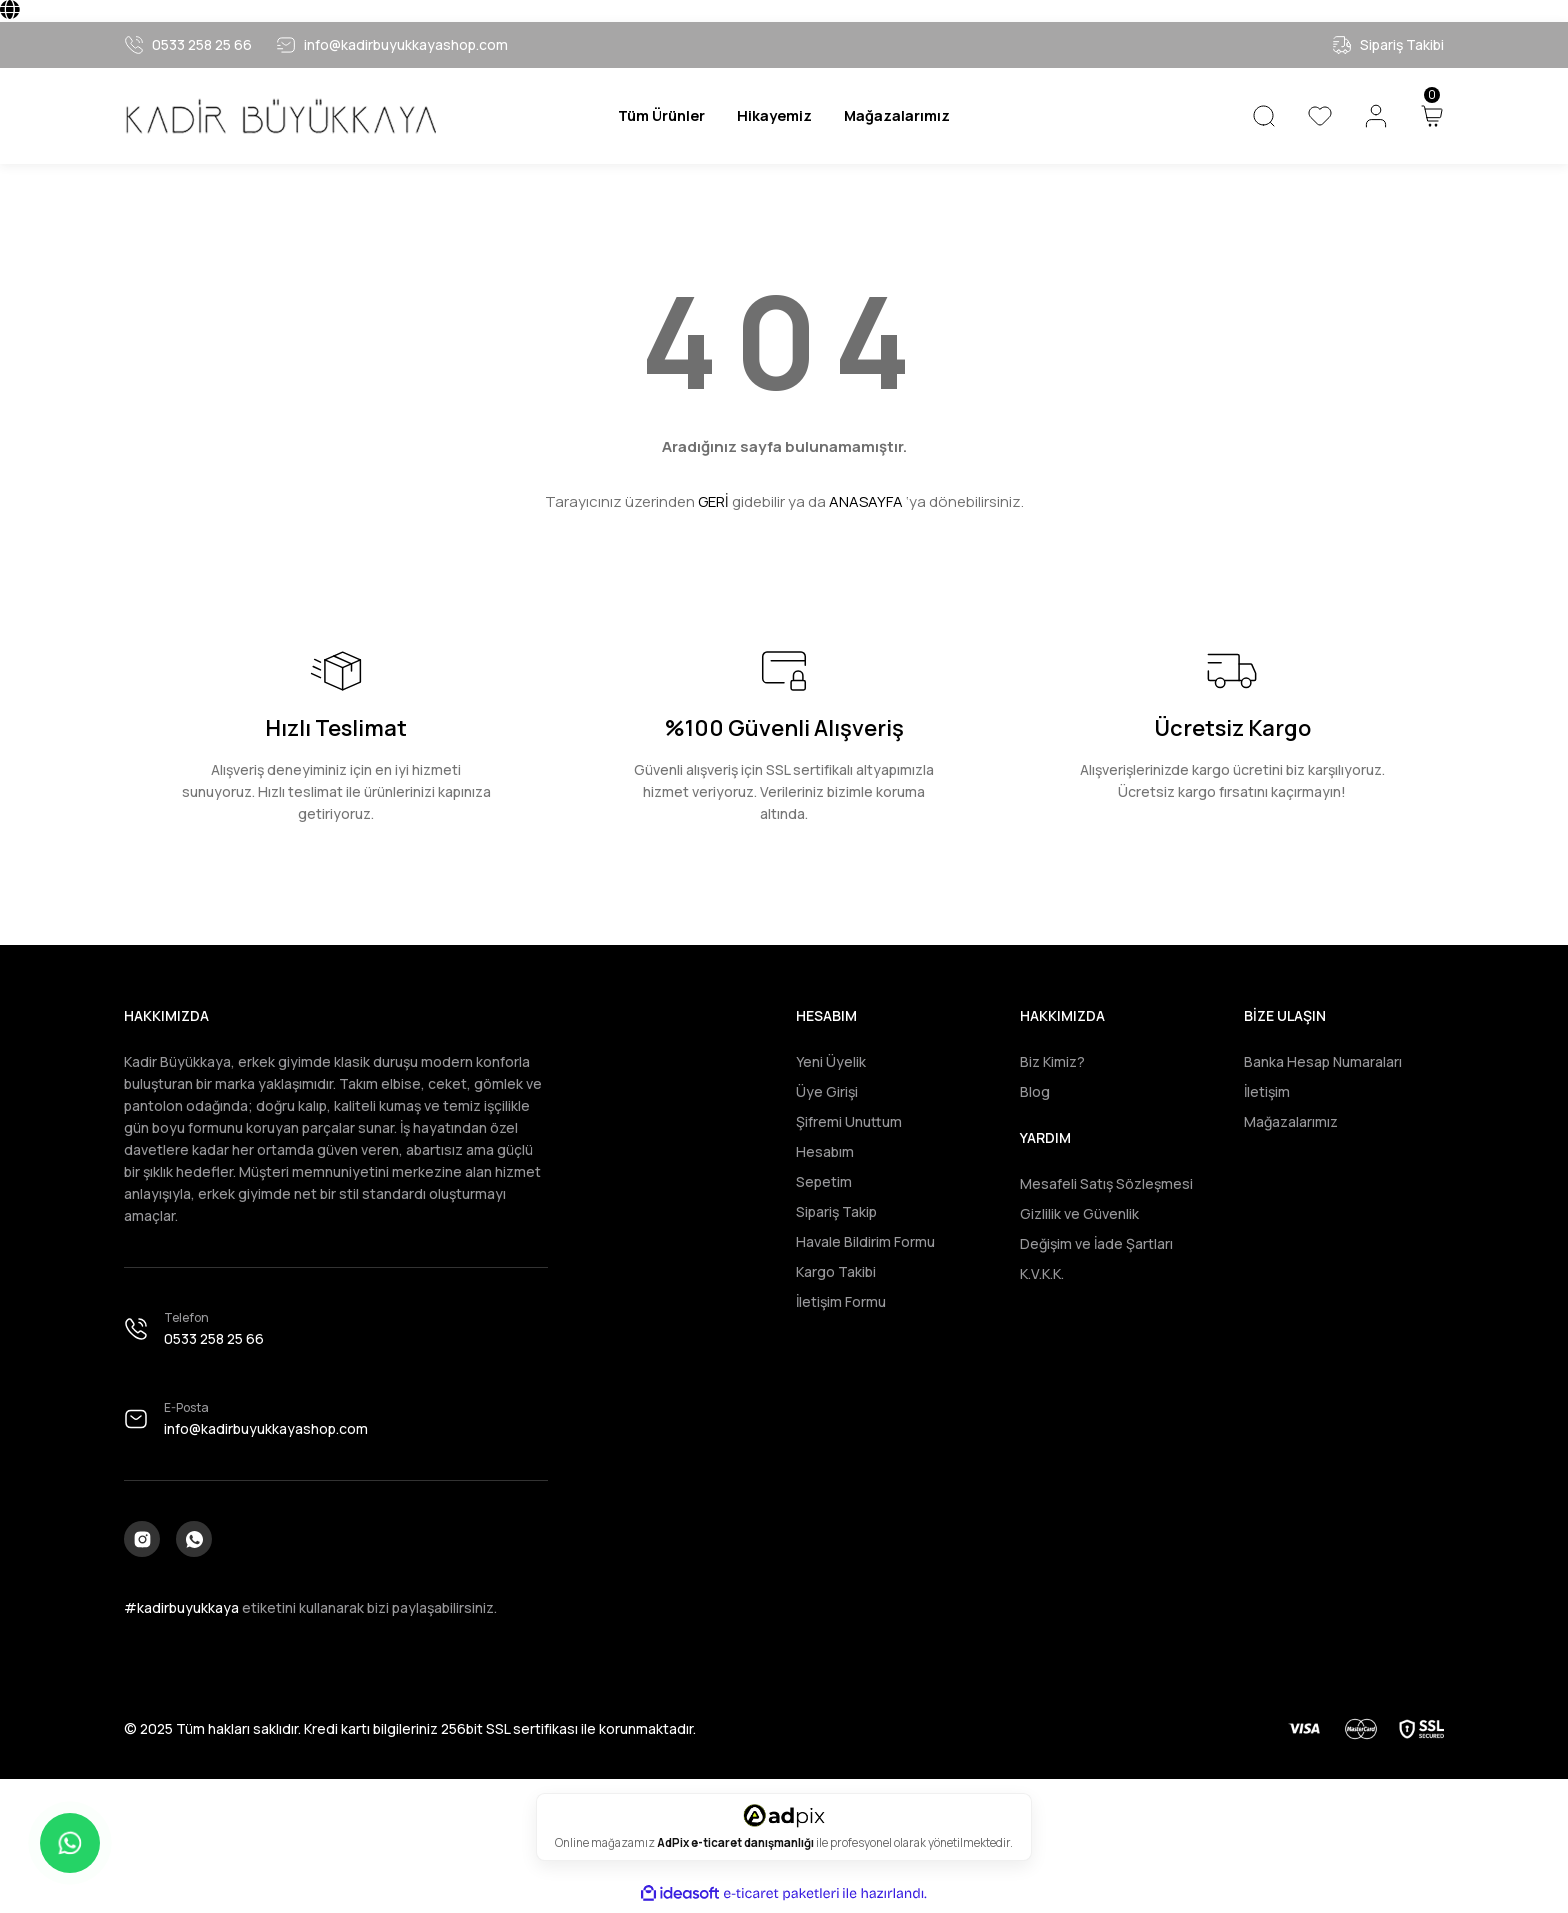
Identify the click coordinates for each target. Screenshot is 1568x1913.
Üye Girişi (827, 1091)
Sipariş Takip (836, 1211)
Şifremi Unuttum (849, 1121)
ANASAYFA (866, 501)
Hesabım (825, 1151)
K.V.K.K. (1042, 1273)
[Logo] (280, 116)
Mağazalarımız (1291, 1121)
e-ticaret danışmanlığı (753, 1847)
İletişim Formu (841, 1301)
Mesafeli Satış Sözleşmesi (1106, 1183)
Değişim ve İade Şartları (1096, 1243)
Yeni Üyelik (831, 1061)
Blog (1035, 1091)
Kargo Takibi (836, 1271)
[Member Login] (1376, 116)
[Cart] (1432, 116)
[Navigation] (653, 116)
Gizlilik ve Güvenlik (1079, 1213)
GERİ (713, 501)
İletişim (1267, 1091)
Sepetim (824, 1181)
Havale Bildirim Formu (865, 1241)
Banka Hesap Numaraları (1323, 1061)
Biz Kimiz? (1052, 1061)
